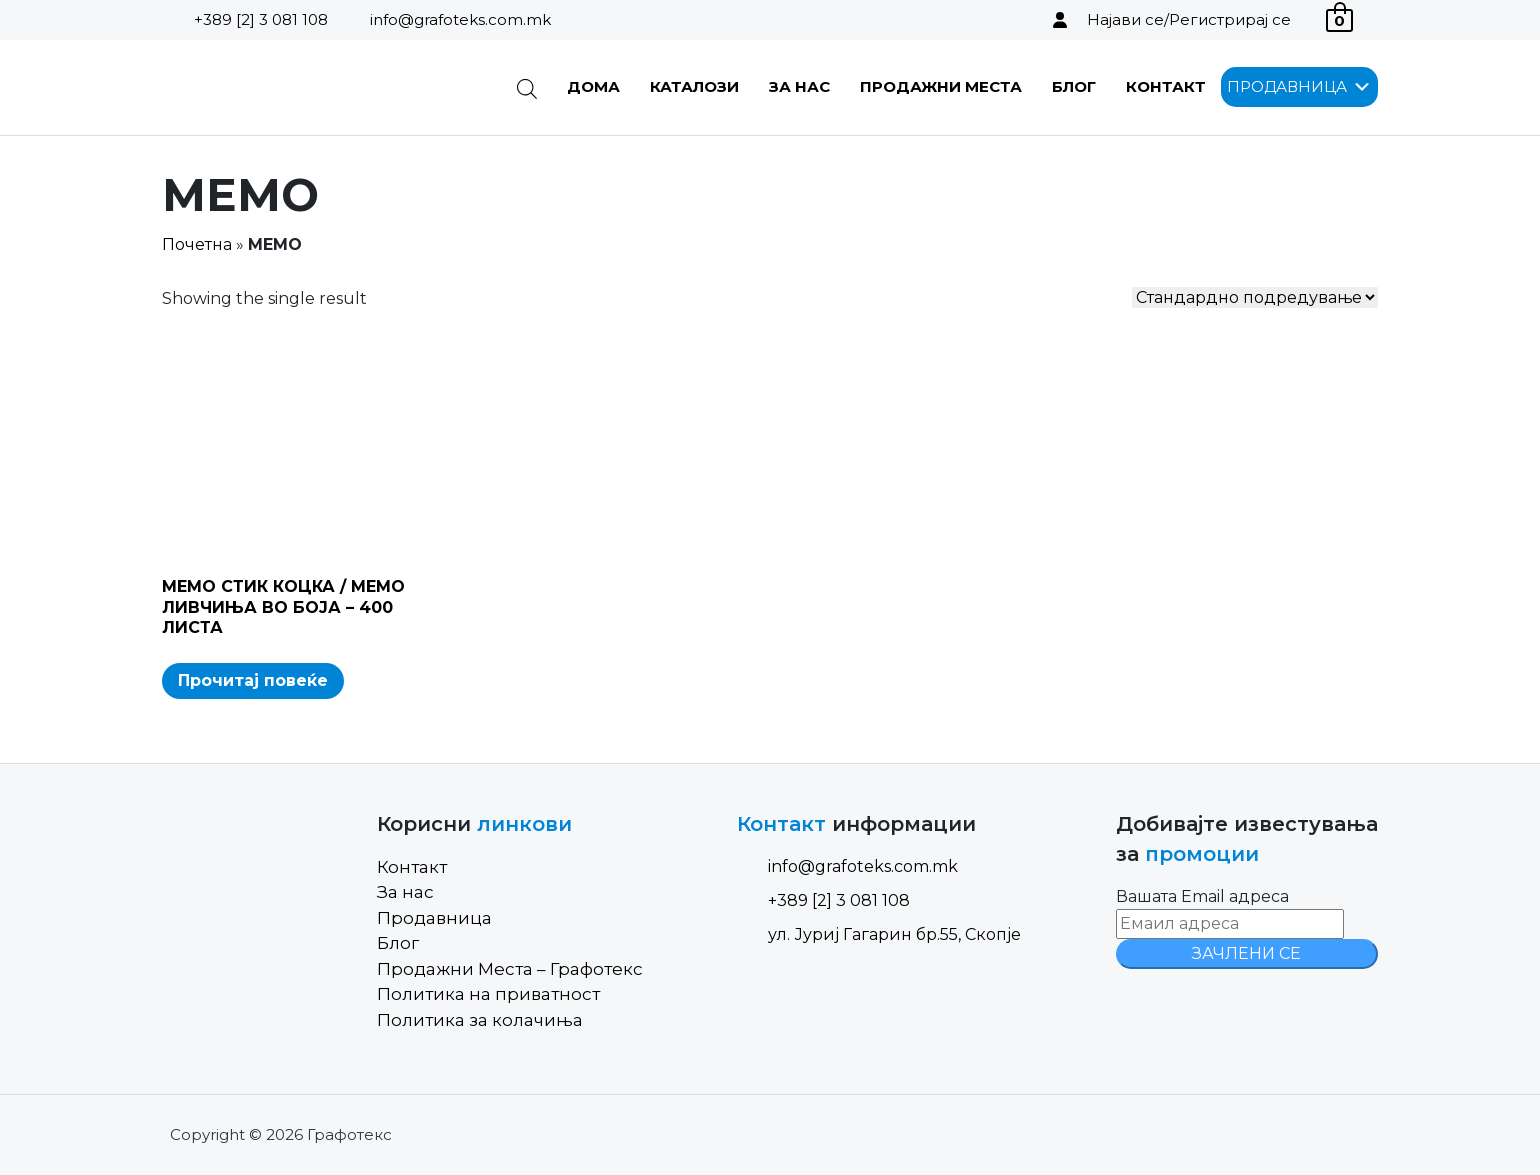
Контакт (1166, 86)
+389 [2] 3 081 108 (261, 19)
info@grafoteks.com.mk (460, 19)
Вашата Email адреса (1202, 896)
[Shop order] (1255, 297)
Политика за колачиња (480, 1020)
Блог (1074, 86)
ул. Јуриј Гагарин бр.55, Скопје (879, 934)
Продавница (434, 918)
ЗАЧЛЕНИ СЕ (1246, 953)
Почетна (197, 244)
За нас (799, 86)
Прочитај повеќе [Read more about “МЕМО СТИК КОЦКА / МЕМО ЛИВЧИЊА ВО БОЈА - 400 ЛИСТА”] (253, 680)
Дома (593, 86)
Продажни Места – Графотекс (510, 969)
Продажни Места (941, 86)
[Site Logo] (263, 87)
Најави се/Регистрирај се (1189, 19)
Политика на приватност (488, 994)
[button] (1287, 87)
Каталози (694, 86)
